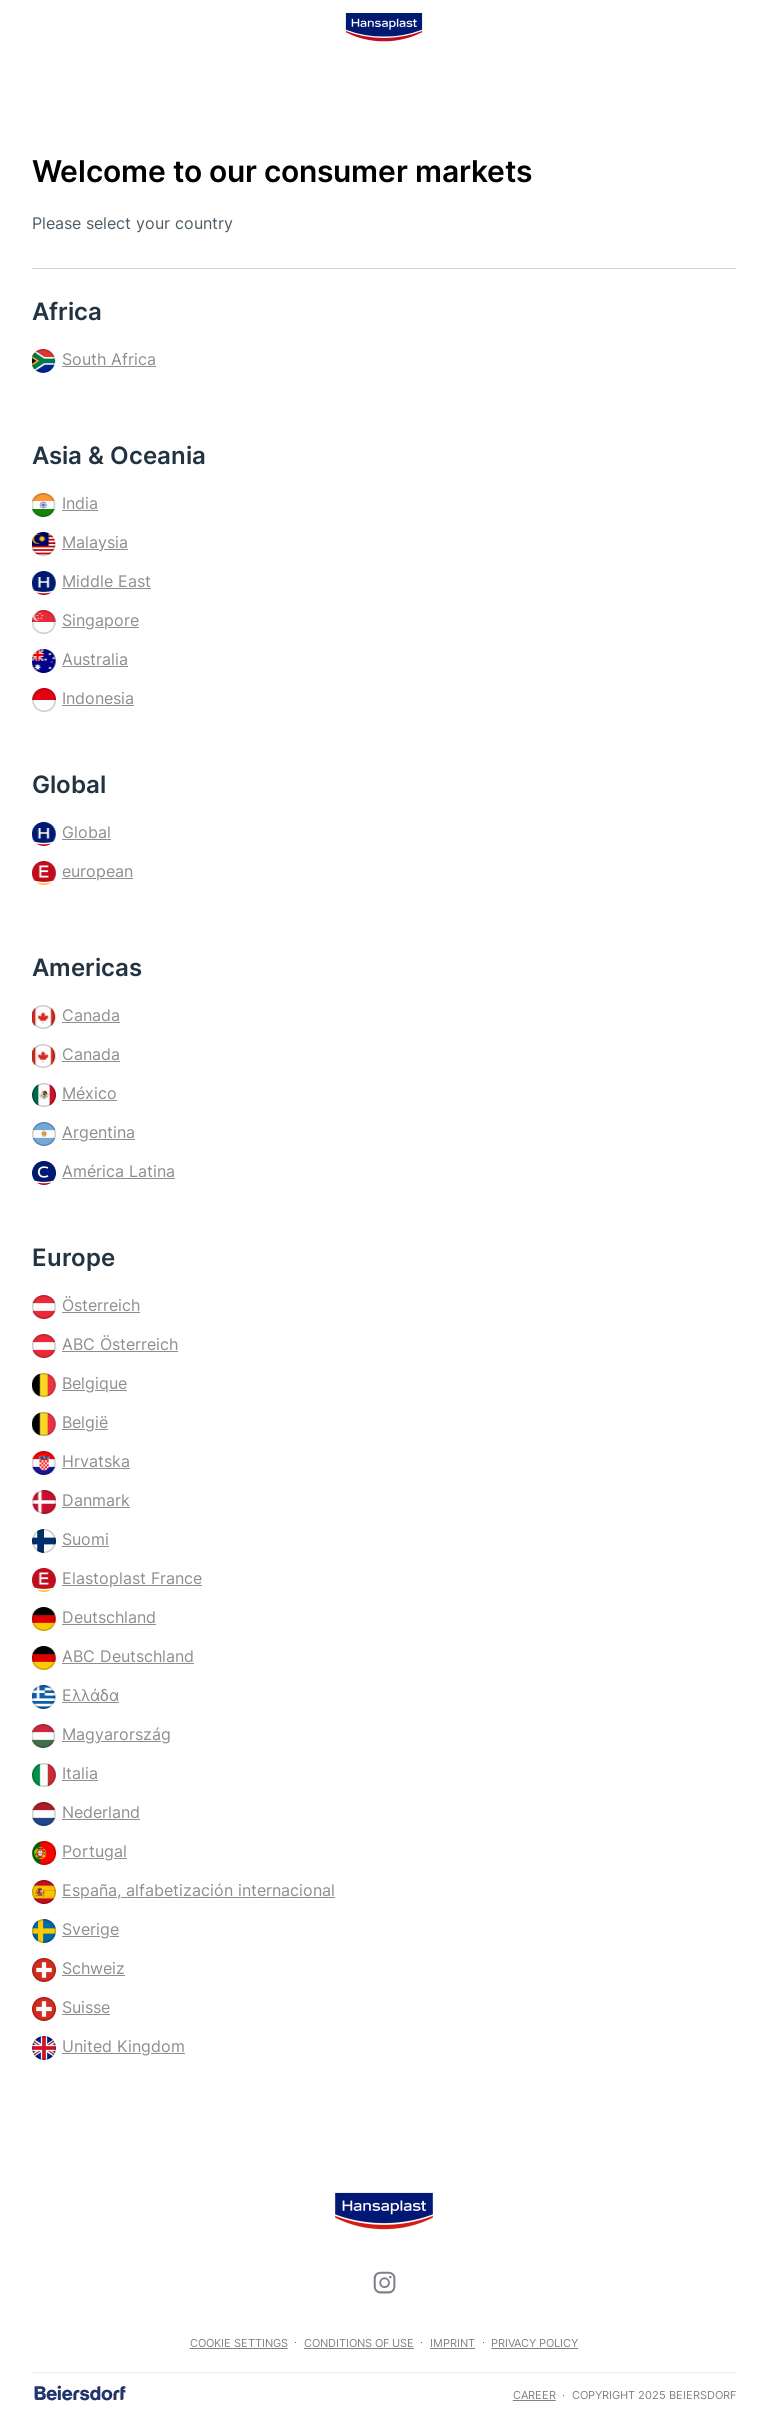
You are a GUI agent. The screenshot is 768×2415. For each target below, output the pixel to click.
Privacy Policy (534, 2343)
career (534, 2395)
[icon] (384, 2283)
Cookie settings (239, 2343)
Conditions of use (359, 2343)
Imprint (452, 2343)
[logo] (384, 27)
